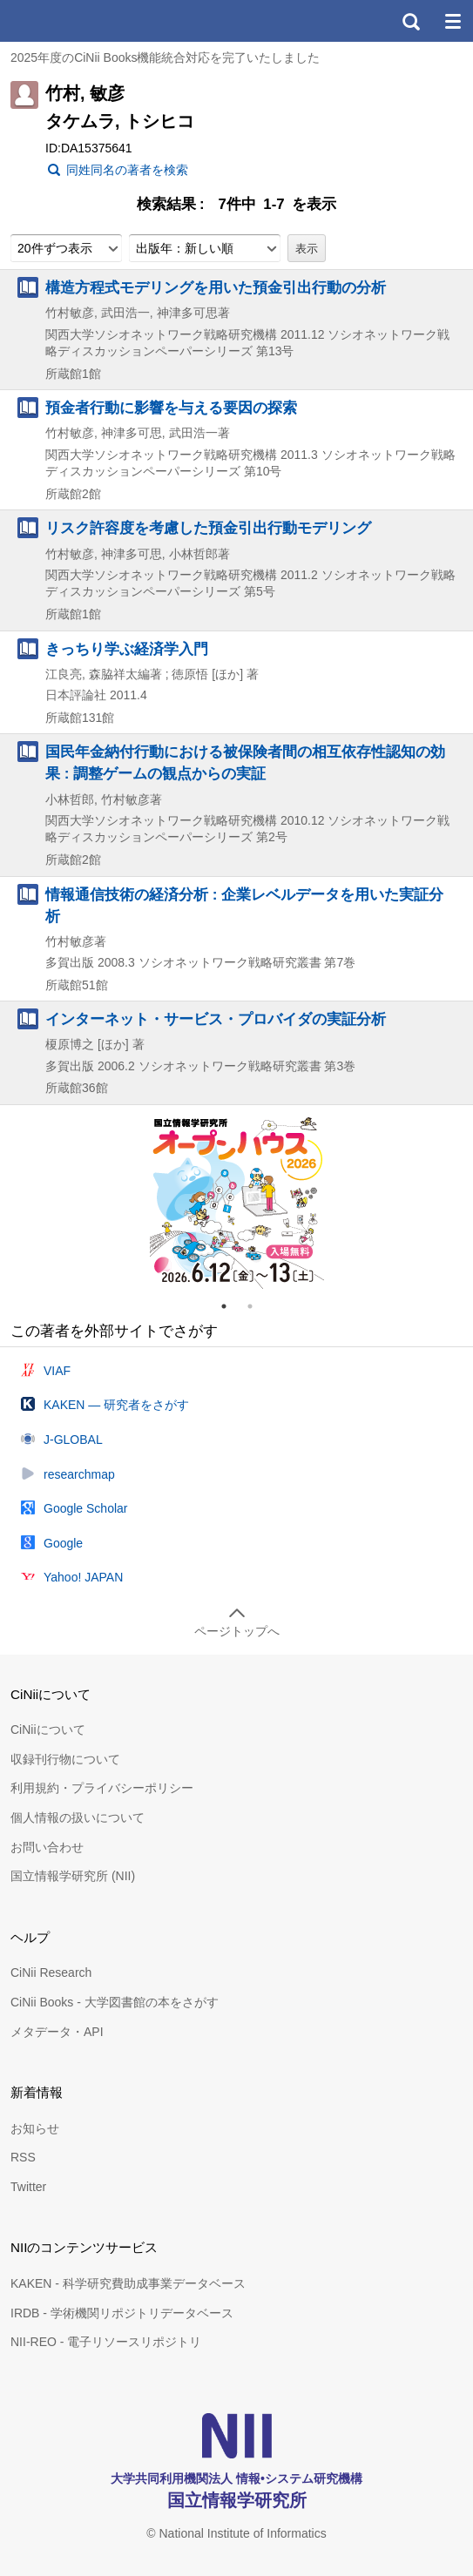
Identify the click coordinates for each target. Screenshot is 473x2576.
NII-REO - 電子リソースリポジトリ (105, 2342)
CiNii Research (50, 1972)
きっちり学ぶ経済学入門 (126, 648)
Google (63, 1543)
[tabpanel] (237, 1201)
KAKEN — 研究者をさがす (116, 1405)
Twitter (28, 2187)
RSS (23, 2157)
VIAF (57, 1371)
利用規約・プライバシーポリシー (101, 1788)
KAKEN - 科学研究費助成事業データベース (128, 2283)
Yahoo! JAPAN (83, 1577)
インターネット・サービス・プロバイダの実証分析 (215, 1019)
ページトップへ (237, 1631)
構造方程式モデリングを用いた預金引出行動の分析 (215, 287)
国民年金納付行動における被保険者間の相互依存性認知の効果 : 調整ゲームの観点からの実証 (245, 762)
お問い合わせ (47, 1847)
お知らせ (34, 2128)
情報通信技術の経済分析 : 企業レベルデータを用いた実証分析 (244, 905)
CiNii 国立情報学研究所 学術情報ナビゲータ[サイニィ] (76, 21)
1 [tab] (231, 1306)
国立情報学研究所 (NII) (72, 1876)
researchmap (79, 1474)
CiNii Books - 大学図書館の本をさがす (114, 2002)
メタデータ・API (57, 2032)
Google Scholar (86, 1508)
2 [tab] (257, 1306)
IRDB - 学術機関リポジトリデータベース (121, 2313)
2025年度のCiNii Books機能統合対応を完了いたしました (165, 57)
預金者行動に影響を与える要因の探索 (171, 407)
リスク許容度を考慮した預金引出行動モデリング (208, 527)
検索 (410, 21)
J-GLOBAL (73, 1439)
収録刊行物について (65, 1759)
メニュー (452, 21)
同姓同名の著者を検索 (127, 170)
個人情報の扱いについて (77, 1817)
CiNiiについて (47, 1729)
